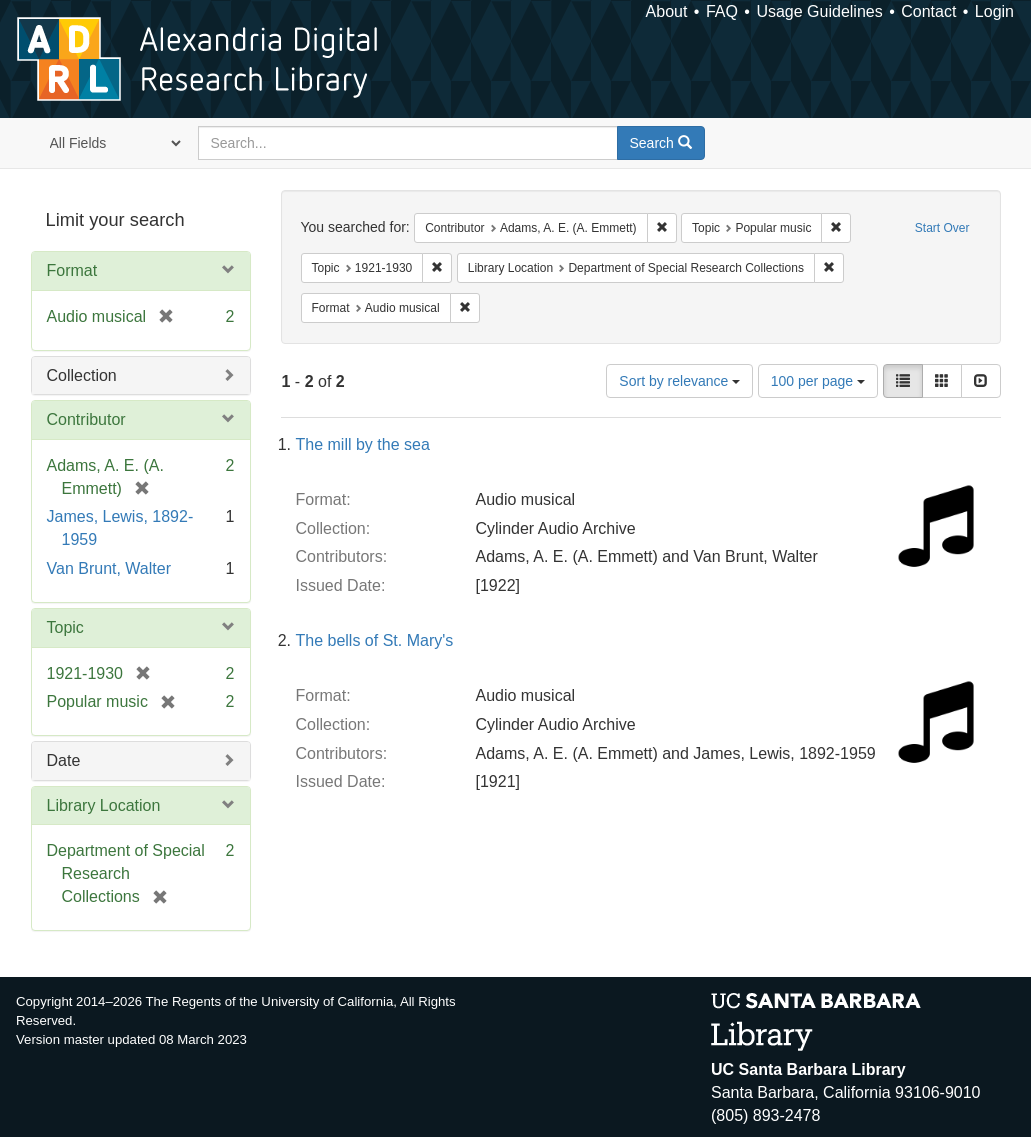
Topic (65, 627)
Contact (928, 11)
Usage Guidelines (819, 11)
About (667, 11)
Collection (82, 375)
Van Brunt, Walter (109, 568)
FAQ (722, 11)
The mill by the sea (363, 444)
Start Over (942, 228)
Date (64, 760)
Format (72, 270)
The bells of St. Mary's (375, 640)
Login (994, 11)
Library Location (104, 805)
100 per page (818, 381)
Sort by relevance (679, 381)
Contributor (86, 419)
